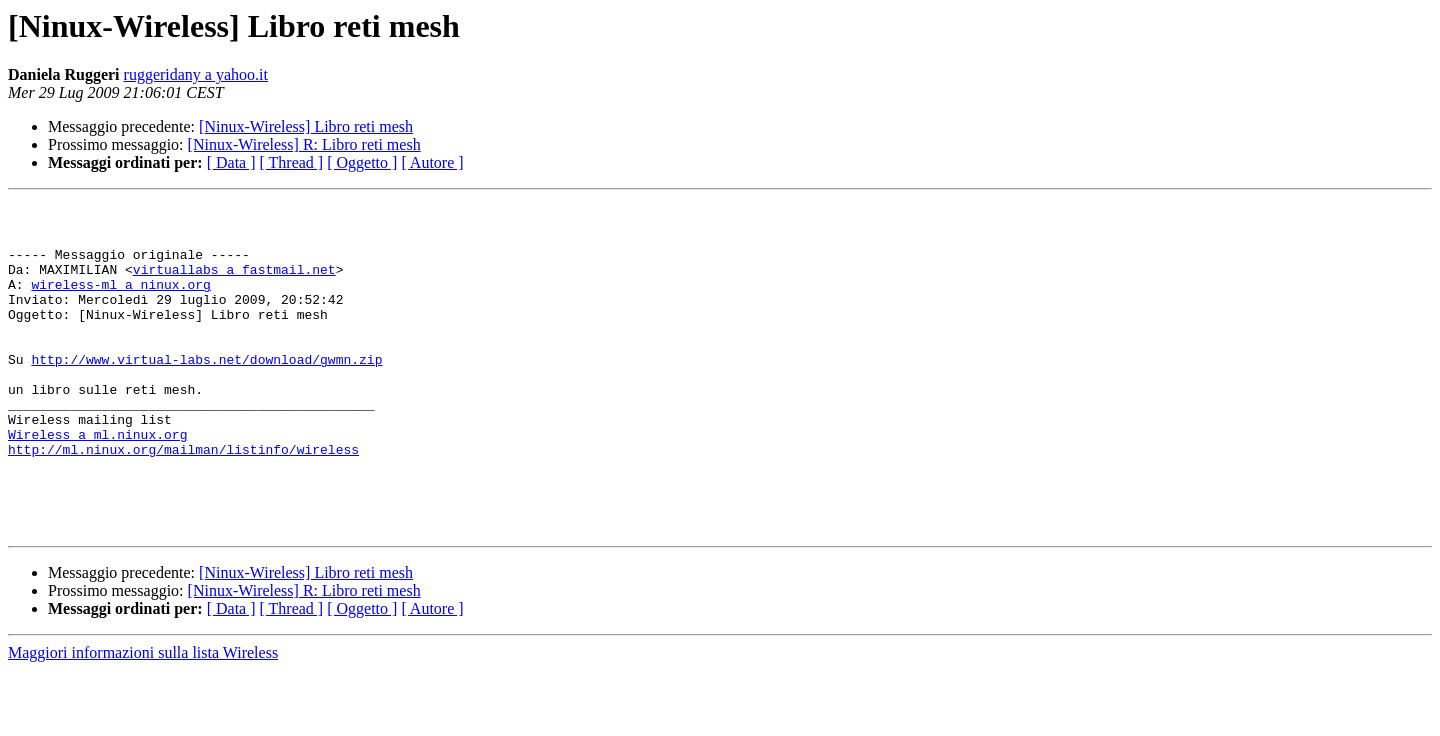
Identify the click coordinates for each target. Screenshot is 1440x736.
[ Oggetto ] (362, 162)
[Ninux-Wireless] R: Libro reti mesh (304, 144)
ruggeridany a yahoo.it (196, 74)
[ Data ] (231, 162)
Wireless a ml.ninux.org (97, 482)
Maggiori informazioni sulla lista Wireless (143, 718)
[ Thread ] (292, 162)
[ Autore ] (432, 162)
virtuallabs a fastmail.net (234, 284)
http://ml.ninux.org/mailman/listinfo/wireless (183, 500)
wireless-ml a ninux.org (120, 302)
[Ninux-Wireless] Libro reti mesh (306, 126)
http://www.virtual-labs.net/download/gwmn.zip (206, 392)
